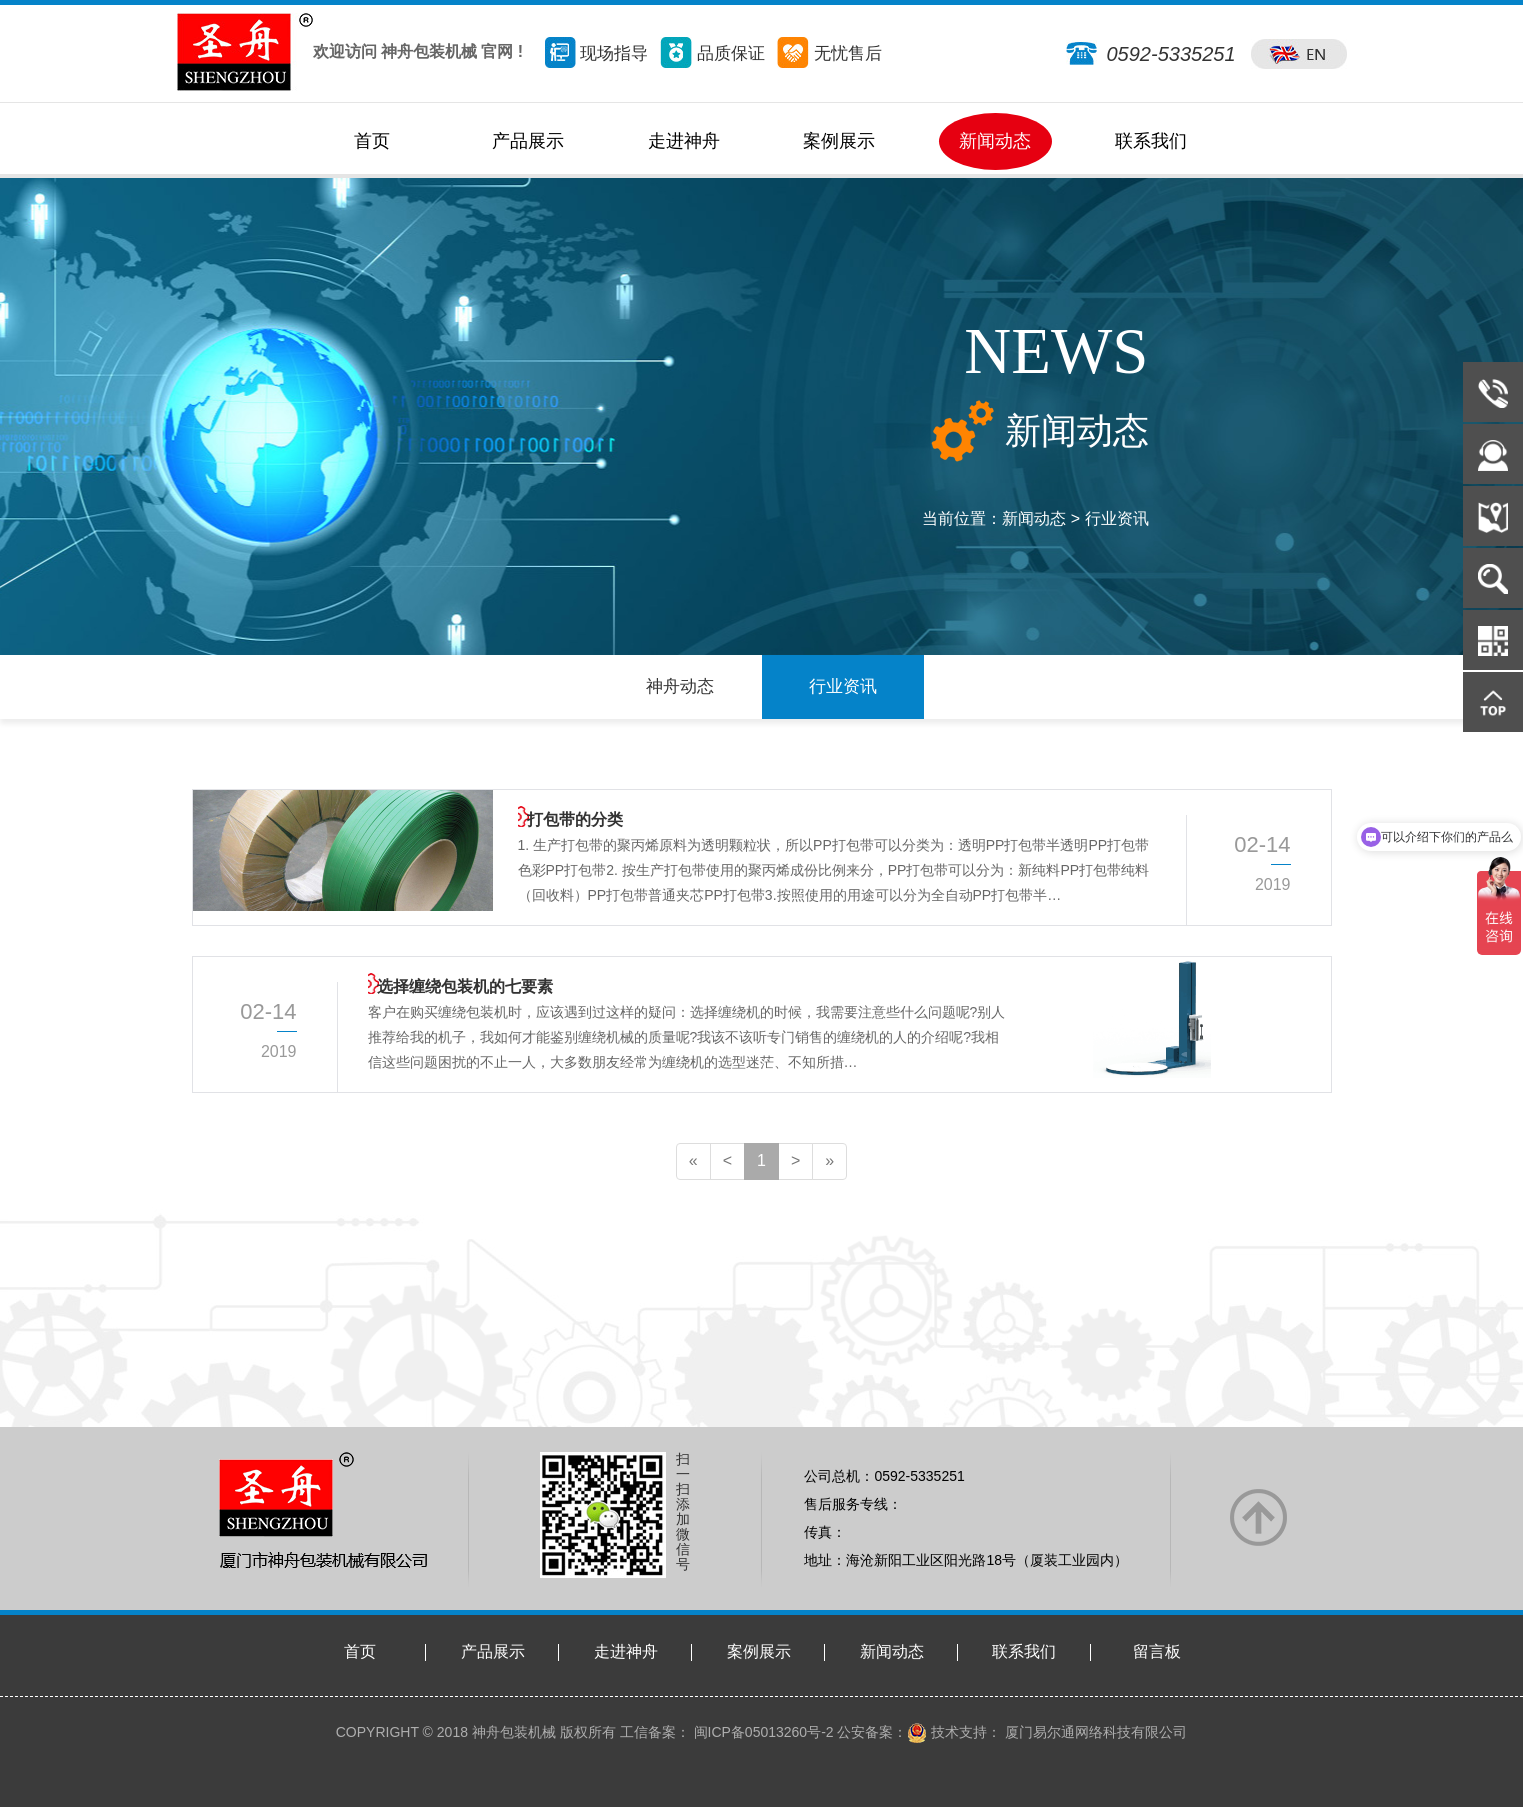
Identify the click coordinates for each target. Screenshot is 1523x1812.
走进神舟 (626, 1657)
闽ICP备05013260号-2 (762, 1737)
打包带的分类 (566, 830)
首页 (360, 1657)
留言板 (1157, 1657)
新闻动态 (892, 1657)
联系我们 (1024, 1657)
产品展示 (493, 1657)
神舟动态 (680, 690)
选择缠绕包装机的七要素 (456, 997)
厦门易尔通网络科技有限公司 (1094, 1737)
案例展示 (759, 1657)
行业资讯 (1117, 518)
